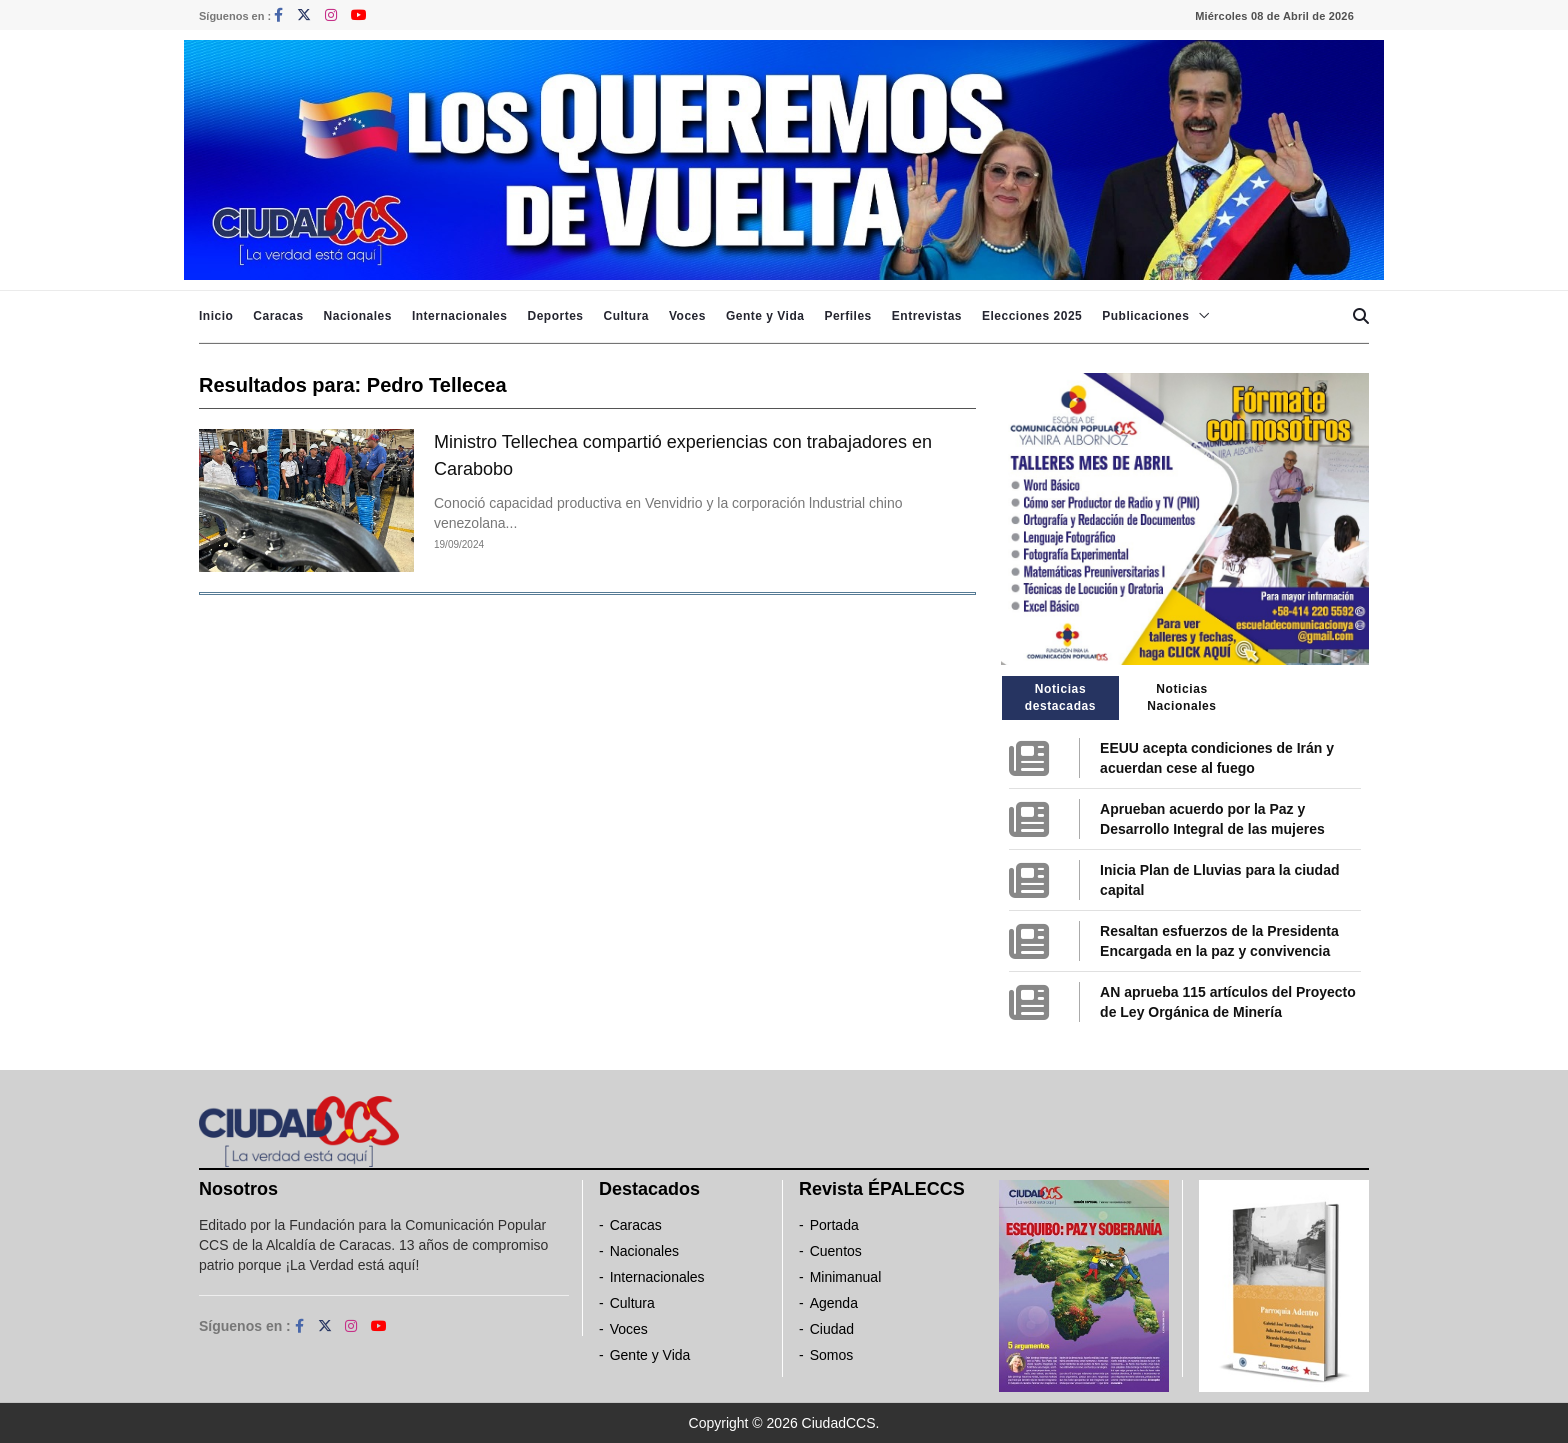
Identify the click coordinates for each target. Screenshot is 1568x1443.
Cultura (626, 316)
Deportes (555, 316)
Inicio (216, 316)
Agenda (834, 1303)
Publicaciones (1145, 316)
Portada (834, 1225)
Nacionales (358, 316)
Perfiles (847, 316)
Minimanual (846, 1277)
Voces (687, 316)
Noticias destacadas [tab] (1060, 697)
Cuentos (836, 1251)
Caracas (278, 316)
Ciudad (832, 1329)
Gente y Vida (765, 316)
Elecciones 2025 (1032, 316)
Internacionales (460, 316)
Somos (832, 1355)
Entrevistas (927, 316)
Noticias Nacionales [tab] (1181, 697)
